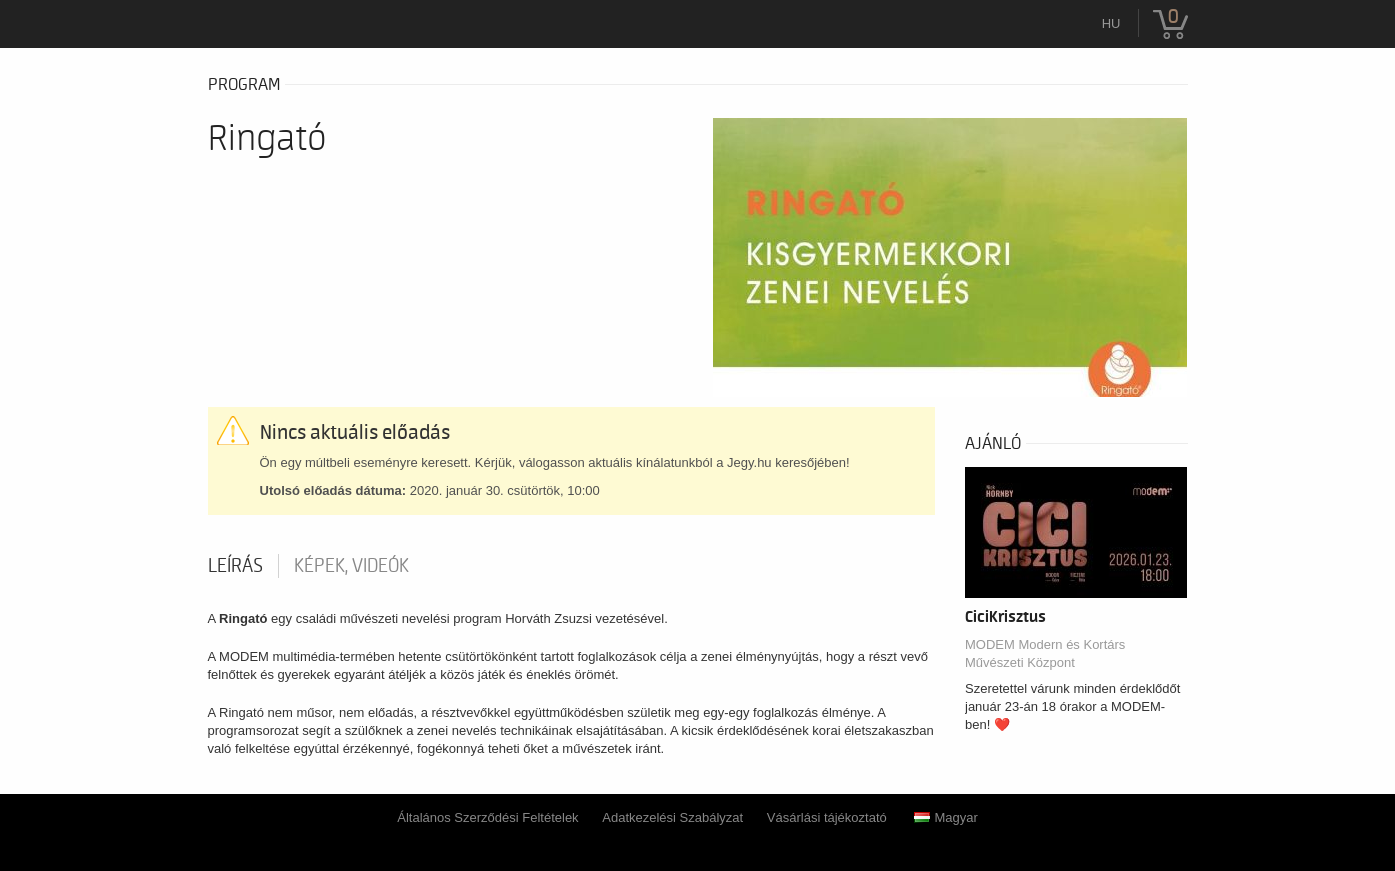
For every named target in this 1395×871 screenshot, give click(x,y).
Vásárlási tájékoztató (827, 817)
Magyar (945, 817)
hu (1111, 23)
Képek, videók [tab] (351, 566)
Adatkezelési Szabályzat (672, 817)
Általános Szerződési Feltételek (487, 817)
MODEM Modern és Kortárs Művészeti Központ (1045, 653)
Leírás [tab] (235, 566)
